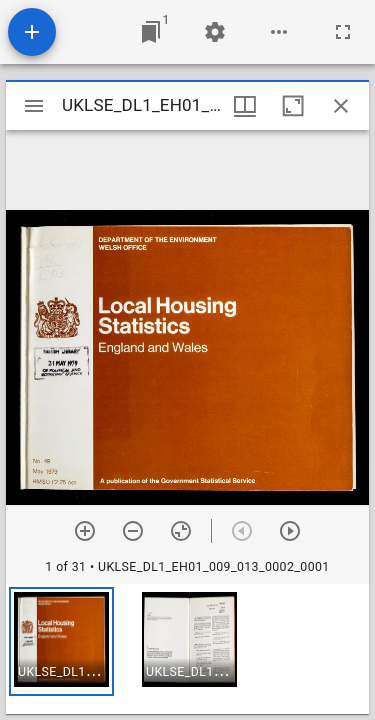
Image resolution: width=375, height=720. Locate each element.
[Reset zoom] (181, 531)
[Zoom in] (85, 531)
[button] (61, 641)
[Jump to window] (151, 32)
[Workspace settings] (215, 32)
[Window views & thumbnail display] (245, 106)
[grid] (187, 649)
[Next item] (290, 531)
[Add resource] (32, 32)
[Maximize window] (293, 106)
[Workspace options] (279, 32)
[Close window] (341, 106)
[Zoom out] (133, 531)
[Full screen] (343, 32)
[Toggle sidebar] (34, 106)
